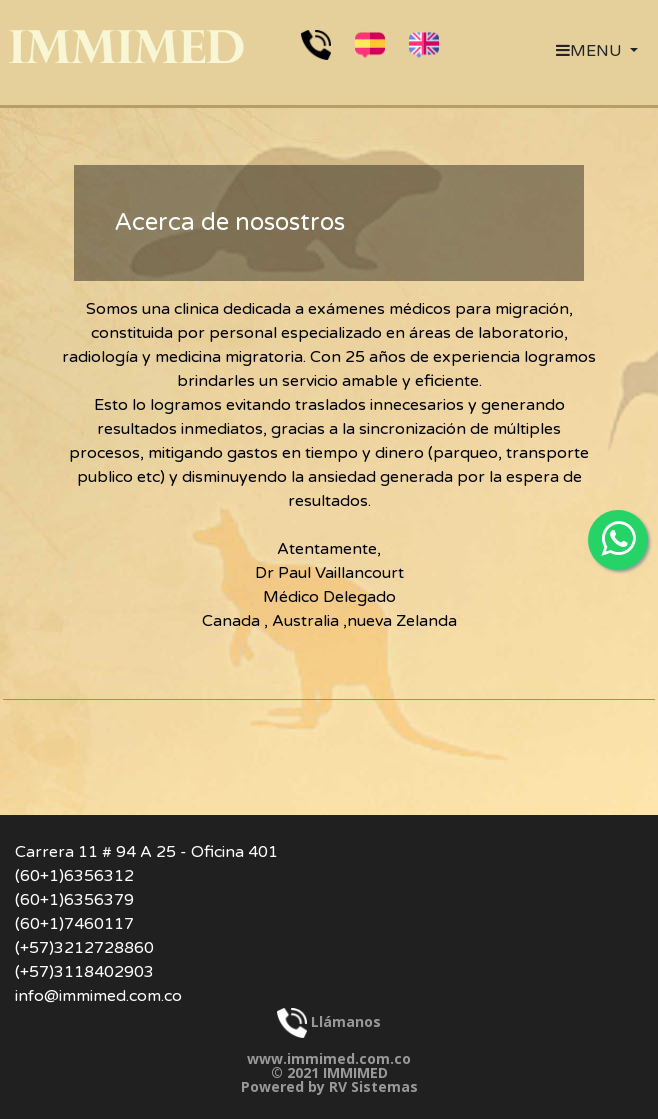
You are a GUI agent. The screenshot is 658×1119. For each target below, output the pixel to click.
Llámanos (329, 1021)
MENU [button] (591, 51)
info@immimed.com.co (98, 996)
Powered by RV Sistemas (329, 1086)
